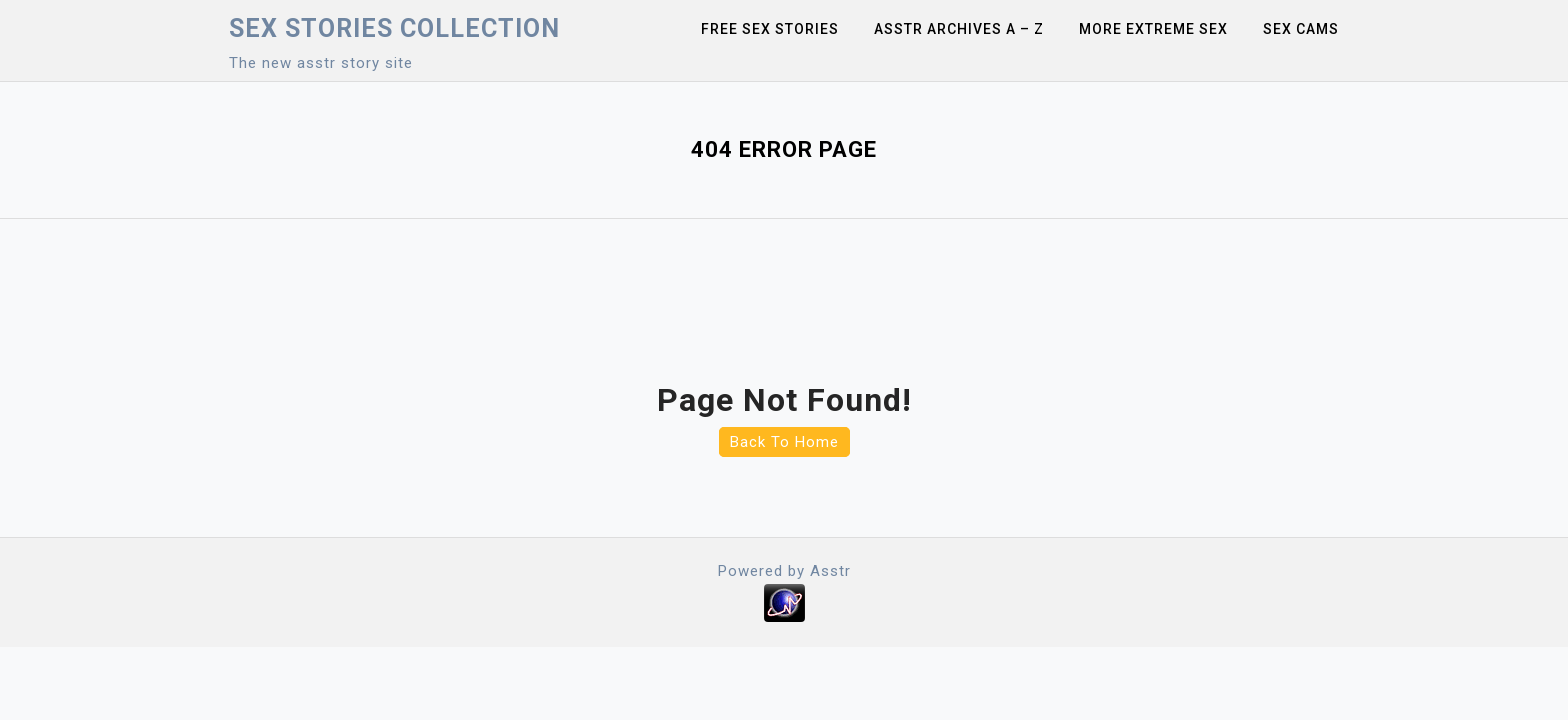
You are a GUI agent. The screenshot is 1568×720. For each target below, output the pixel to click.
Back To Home (784, 442)
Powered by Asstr (784, 571)
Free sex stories (770, 29)
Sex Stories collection (394, 28)
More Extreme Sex (1153, 29)
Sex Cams (1301, 29)
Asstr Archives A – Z (959, 29)
